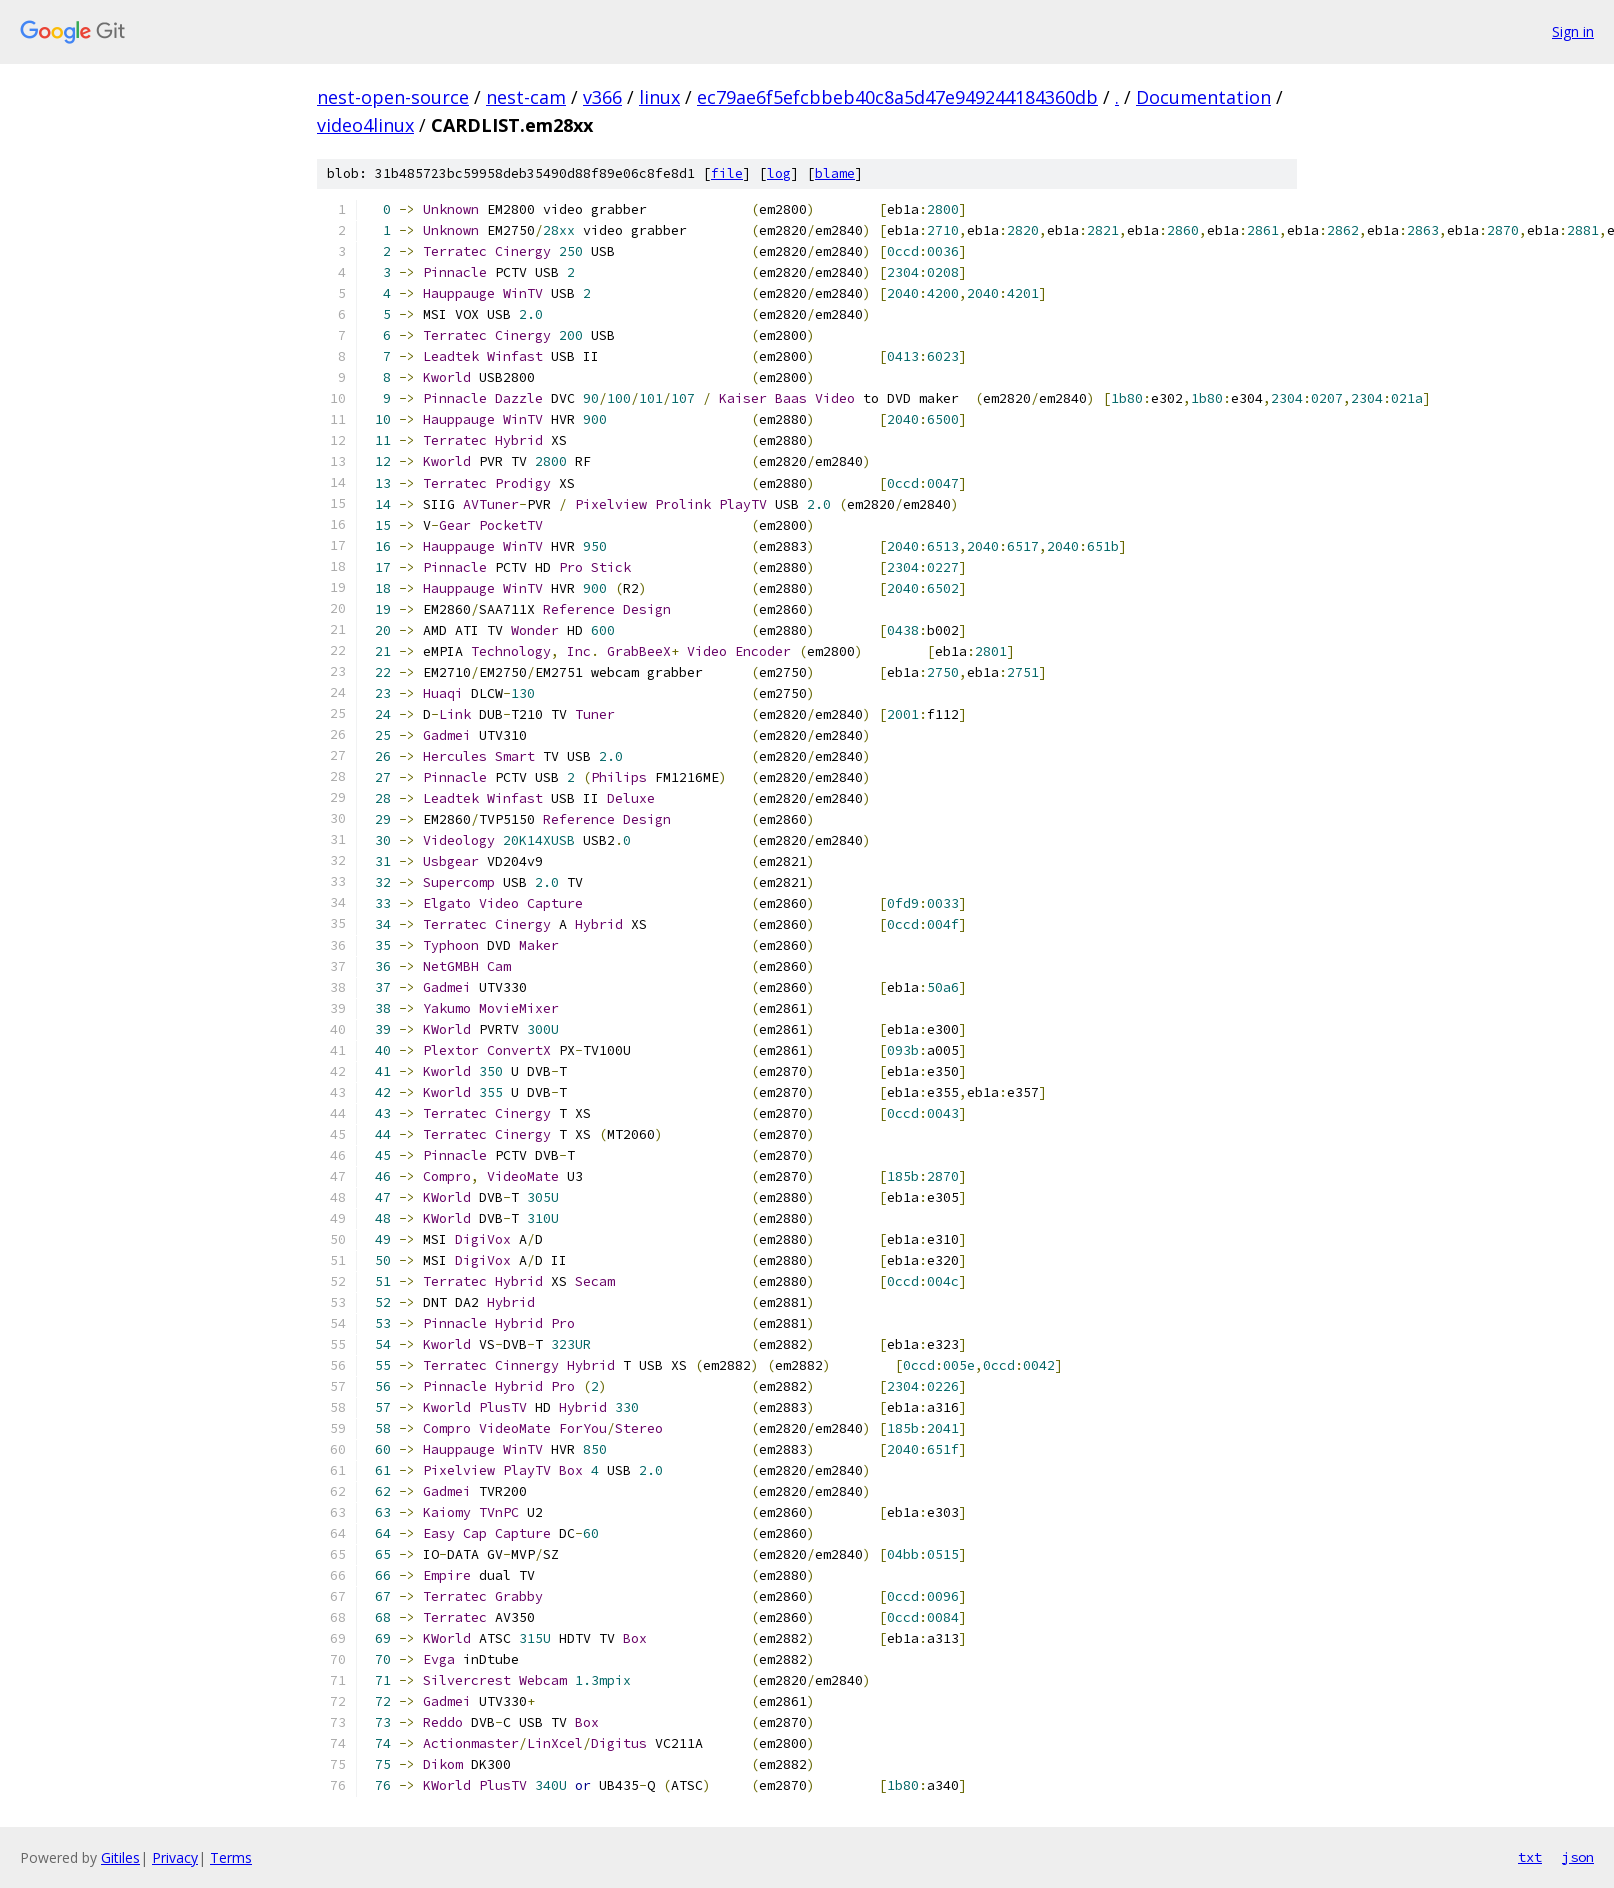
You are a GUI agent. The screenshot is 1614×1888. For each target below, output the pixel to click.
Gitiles (120, 1857)
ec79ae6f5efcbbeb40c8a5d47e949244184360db (897, 97)
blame (835, 173)
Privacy (175, 1857)
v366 (602, 97)
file (727, 173)
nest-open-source (393, 97)
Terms (231, 1857)
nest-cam (526, 97)
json (1578, 1857)
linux (659, 97)
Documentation (1203, 97)
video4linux (365, 125)
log (779, 173)
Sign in (1573, 31)
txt (1530, 1857)
